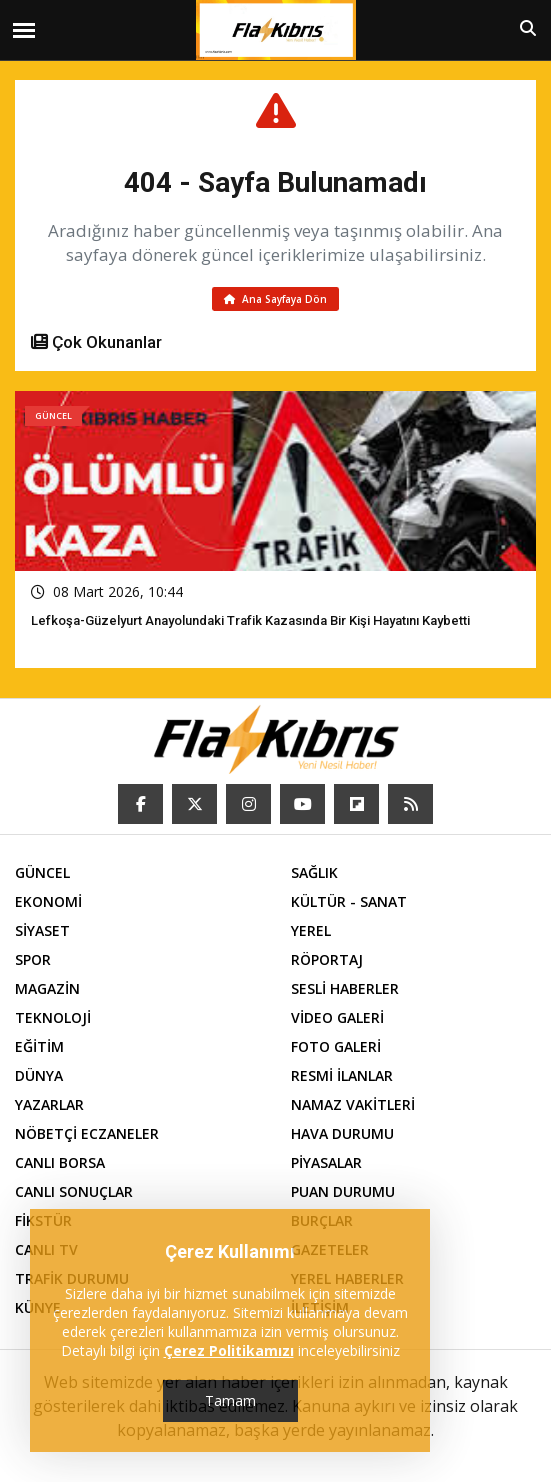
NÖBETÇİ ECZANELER (87, 1133)
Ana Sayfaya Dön (275, 299)
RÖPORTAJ (327, 959)
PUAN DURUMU (343, 1191)
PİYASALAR (326, 1162)
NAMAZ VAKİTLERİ (353, 1104)
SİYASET (42, 930)
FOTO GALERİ (336, 1046)
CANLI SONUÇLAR (74, 1191)
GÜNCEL (42, 872)
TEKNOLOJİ (53, 1017)
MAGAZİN (47, 988)
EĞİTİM (39, 1046)
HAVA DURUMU (342, 1133)
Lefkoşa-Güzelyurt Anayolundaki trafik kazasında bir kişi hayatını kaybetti (250, 620)
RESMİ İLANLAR (342, 1075)
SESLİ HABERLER (345, 988)
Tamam (230, 1400)
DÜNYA (39, 1075)
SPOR (33, 959)
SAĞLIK (314, 872)
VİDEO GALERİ (337, 1017)
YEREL (311, 930)
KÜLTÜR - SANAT (349, 901)
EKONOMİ (48, 901)
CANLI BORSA (60, 1162)
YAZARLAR (49, 1104)
